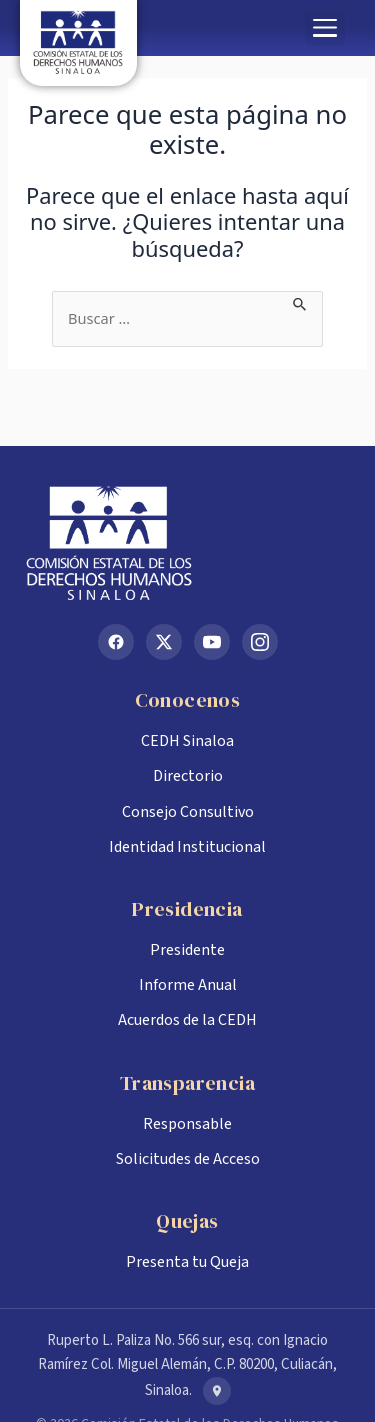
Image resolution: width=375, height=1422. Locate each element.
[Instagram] (260, 642)
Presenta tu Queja (187, 1262)
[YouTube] (212, 642)
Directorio (188, 776)
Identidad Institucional (187, 847)
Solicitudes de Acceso (188, 1159)
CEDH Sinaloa (187, 741)
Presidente (187, 950)
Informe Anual (188, 985)
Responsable (187, 1124)
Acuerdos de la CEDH (187, 1020)
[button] (325, 28)
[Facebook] (116, 642)
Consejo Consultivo (188, 812)
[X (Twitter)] (164, 642)
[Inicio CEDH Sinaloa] (187, 543)
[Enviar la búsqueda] (300, 302)
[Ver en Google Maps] (217, 1391)
